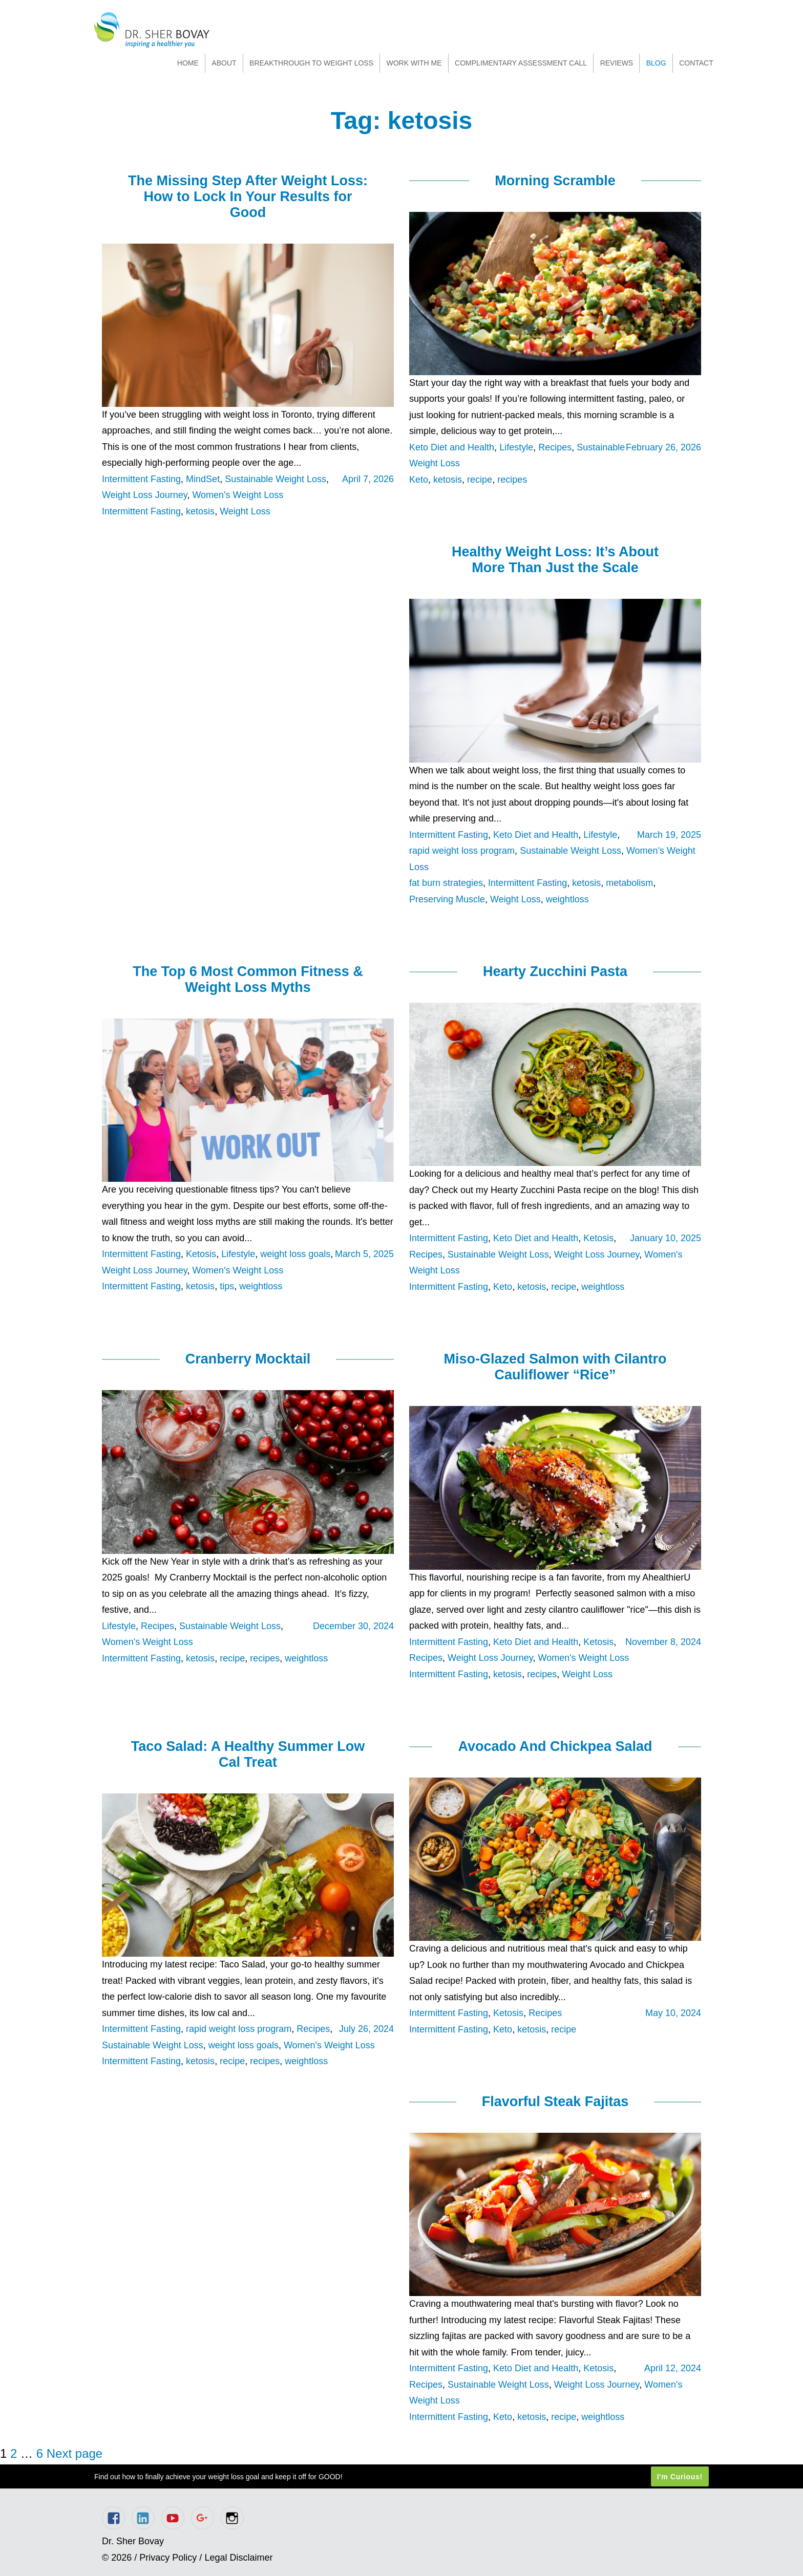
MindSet (203, 479)
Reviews (616, 63)
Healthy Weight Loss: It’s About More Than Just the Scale (555, 559)
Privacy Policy (168, 2557)
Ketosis (201, 1254)
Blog (656, 63)
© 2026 (117, 2557)
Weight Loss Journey (144, 495)
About (224, 63)
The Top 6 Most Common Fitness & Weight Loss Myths (248, 979)
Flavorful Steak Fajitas (555, 2101)
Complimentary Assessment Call (521, 63)
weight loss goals (295, 1254)
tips (227, 1286)
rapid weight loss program (462, 851)
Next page (74, 2453)
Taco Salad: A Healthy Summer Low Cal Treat (248, 1754)
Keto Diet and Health (451, 447)
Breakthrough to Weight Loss (311, 63)
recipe (479, 479)
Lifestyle (516, 447)
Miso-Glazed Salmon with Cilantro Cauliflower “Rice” (554, 1366)
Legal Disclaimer (238, 2557)
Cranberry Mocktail (248, 1359)
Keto (418, 479)
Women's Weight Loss (237, 495)
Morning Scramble (555, 180)
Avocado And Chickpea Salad (555, 1746)
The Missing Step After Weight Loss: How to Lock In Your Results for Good (248, 196)
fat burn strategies (446, 883)
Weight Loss (245, 511)
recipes (512, 479)
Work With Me (413, 63)
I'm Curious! (680, 2477)
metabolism (629, 883)
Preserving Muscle (447, 899)
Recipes (555, 447)
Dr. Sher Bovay (151, 30)
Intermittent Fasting (141, 479)
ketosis (200, 511)
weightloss (567, 899)
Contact (696, 63)
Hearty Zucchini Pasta (555, 971)
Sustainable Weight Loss (275, 479)
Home (188, 63)
